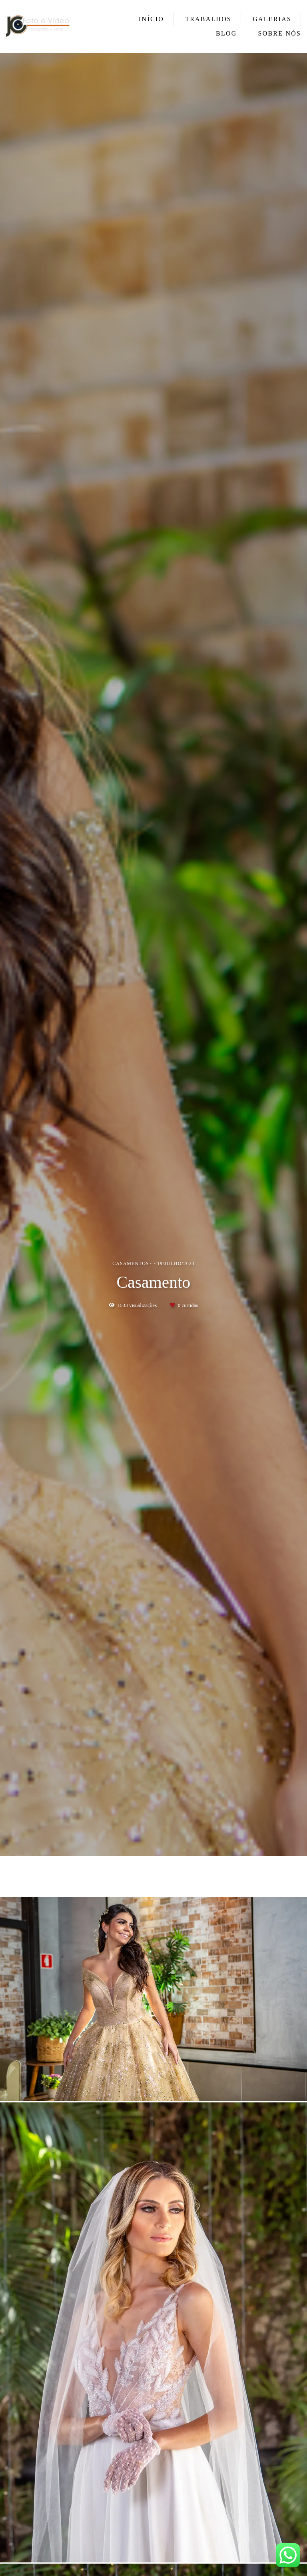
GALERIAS (272, 19)
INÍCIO (151, 19)
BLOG (226, 33)
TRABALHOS (208, 19)
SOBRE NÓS (279, 33)
